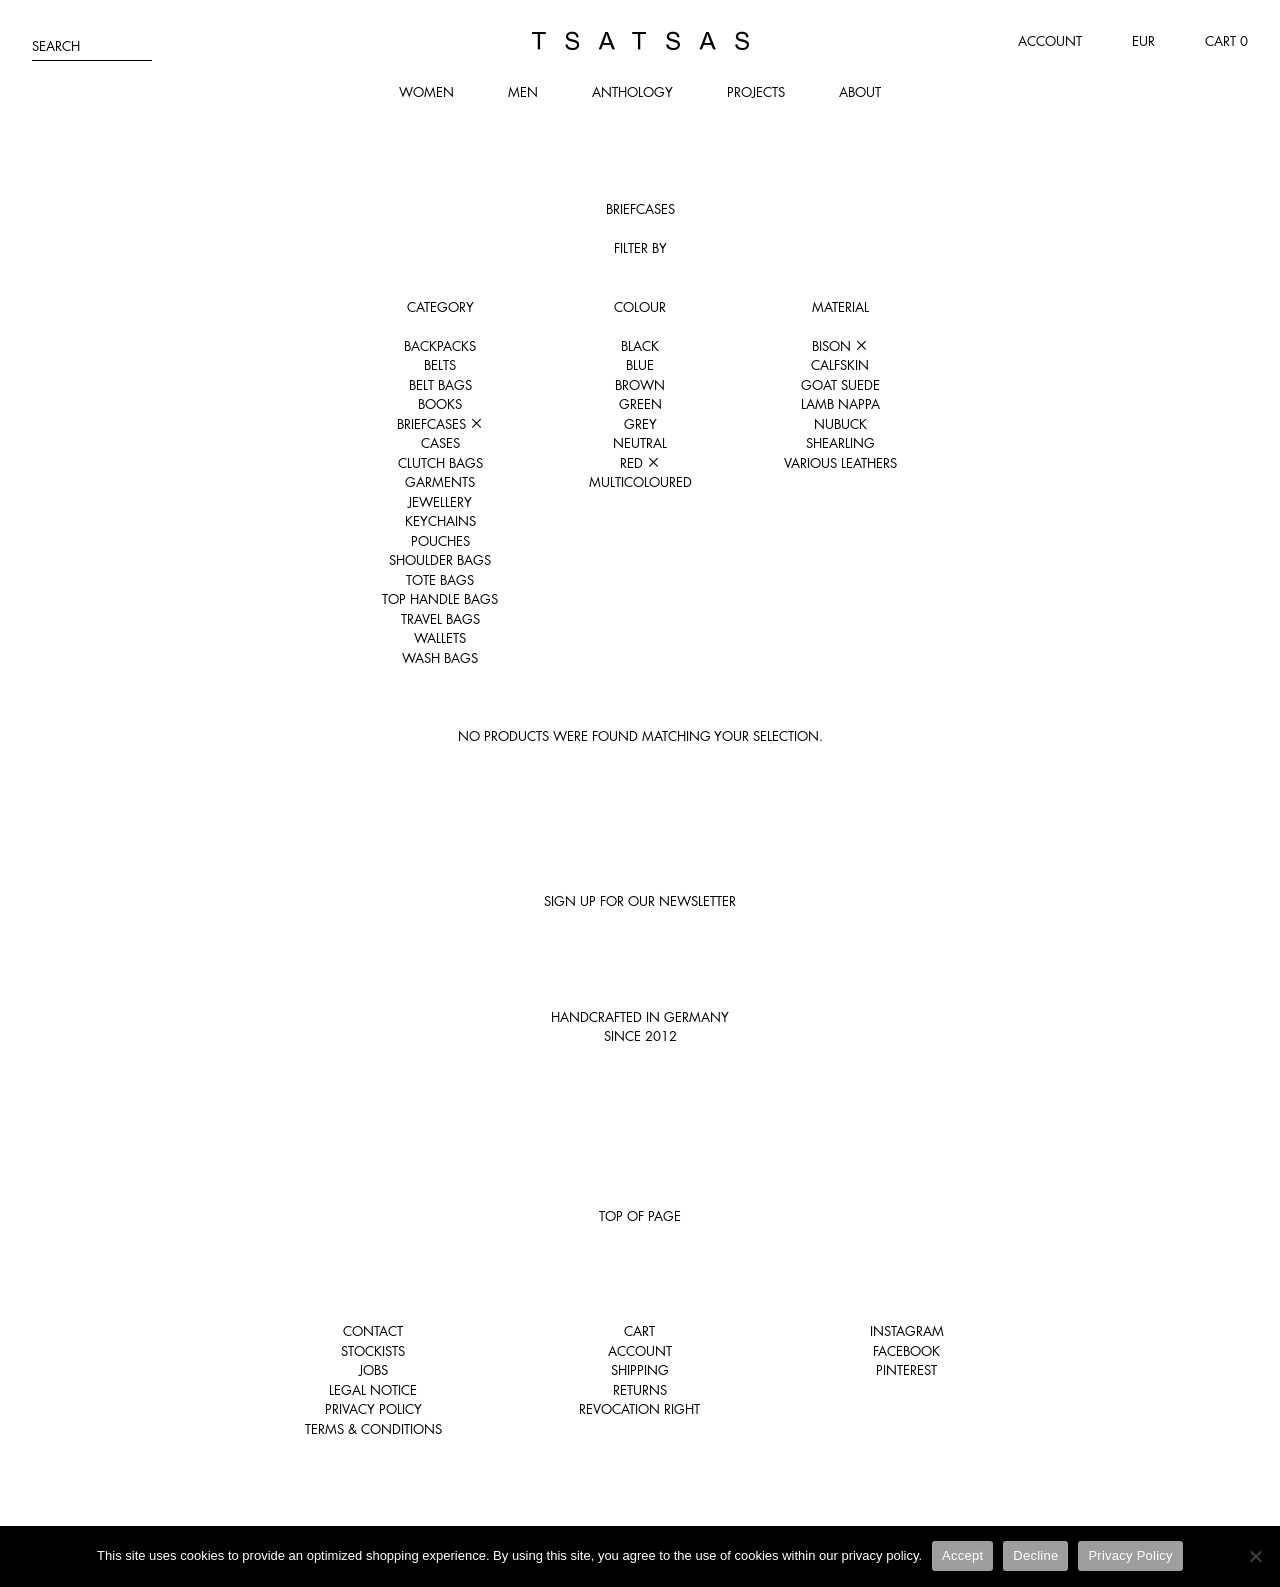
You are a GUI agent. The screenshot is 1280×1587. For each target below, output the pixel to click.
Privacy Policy (373, 1409)
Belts (440, 365)
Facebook (906, 1351)
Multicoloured (640, 482)
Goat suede (840, 385)
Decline (1035, 1555)
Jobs (373, 1370)
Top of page (640, 1216)
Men (523, 92)
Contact (373, 1331)
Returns (640, 1390)
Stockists (373, 1351)
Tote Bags (440, 580)
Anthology (632, 92)
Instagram (907, 1331)
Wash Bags (440, 658)
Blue (640, 365)
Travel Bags (440, 619)
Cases (440, 443)
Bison (840, 346)
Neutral (640, 443)
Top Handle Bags (440, 599)
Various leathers (840, 463)
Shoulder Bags (440, 560)
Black (640, 346)
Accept (962, 1555)
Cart (639, 1331)
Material (840, 307)
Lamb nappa (840, 404)
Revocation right (639, 1409)
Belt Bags (440, 385)
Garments (440, 482)
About (860, 92)
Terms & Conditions (373, 1429)
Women (426, 92)
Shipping (640, 1370)
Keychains (440, 521)
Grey (640, 424)
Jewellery (440, 502)
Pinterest (906, 1370)
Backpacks (440, 346)
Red (640, 463)
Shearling (840, 443)
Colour (640, 307)
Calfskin (840, 365)
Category (440, 307)
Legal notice (373, 1390)
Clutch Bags (440, 463)
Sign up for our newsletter (640, 901)
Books (440, 404)
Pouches (440, 541)
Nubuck (840, 424)
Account (1050, 41)
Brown (640, 385)
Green (640, 404)
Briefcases (440, 424)
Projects (756, 92)
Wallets (440, 638)
